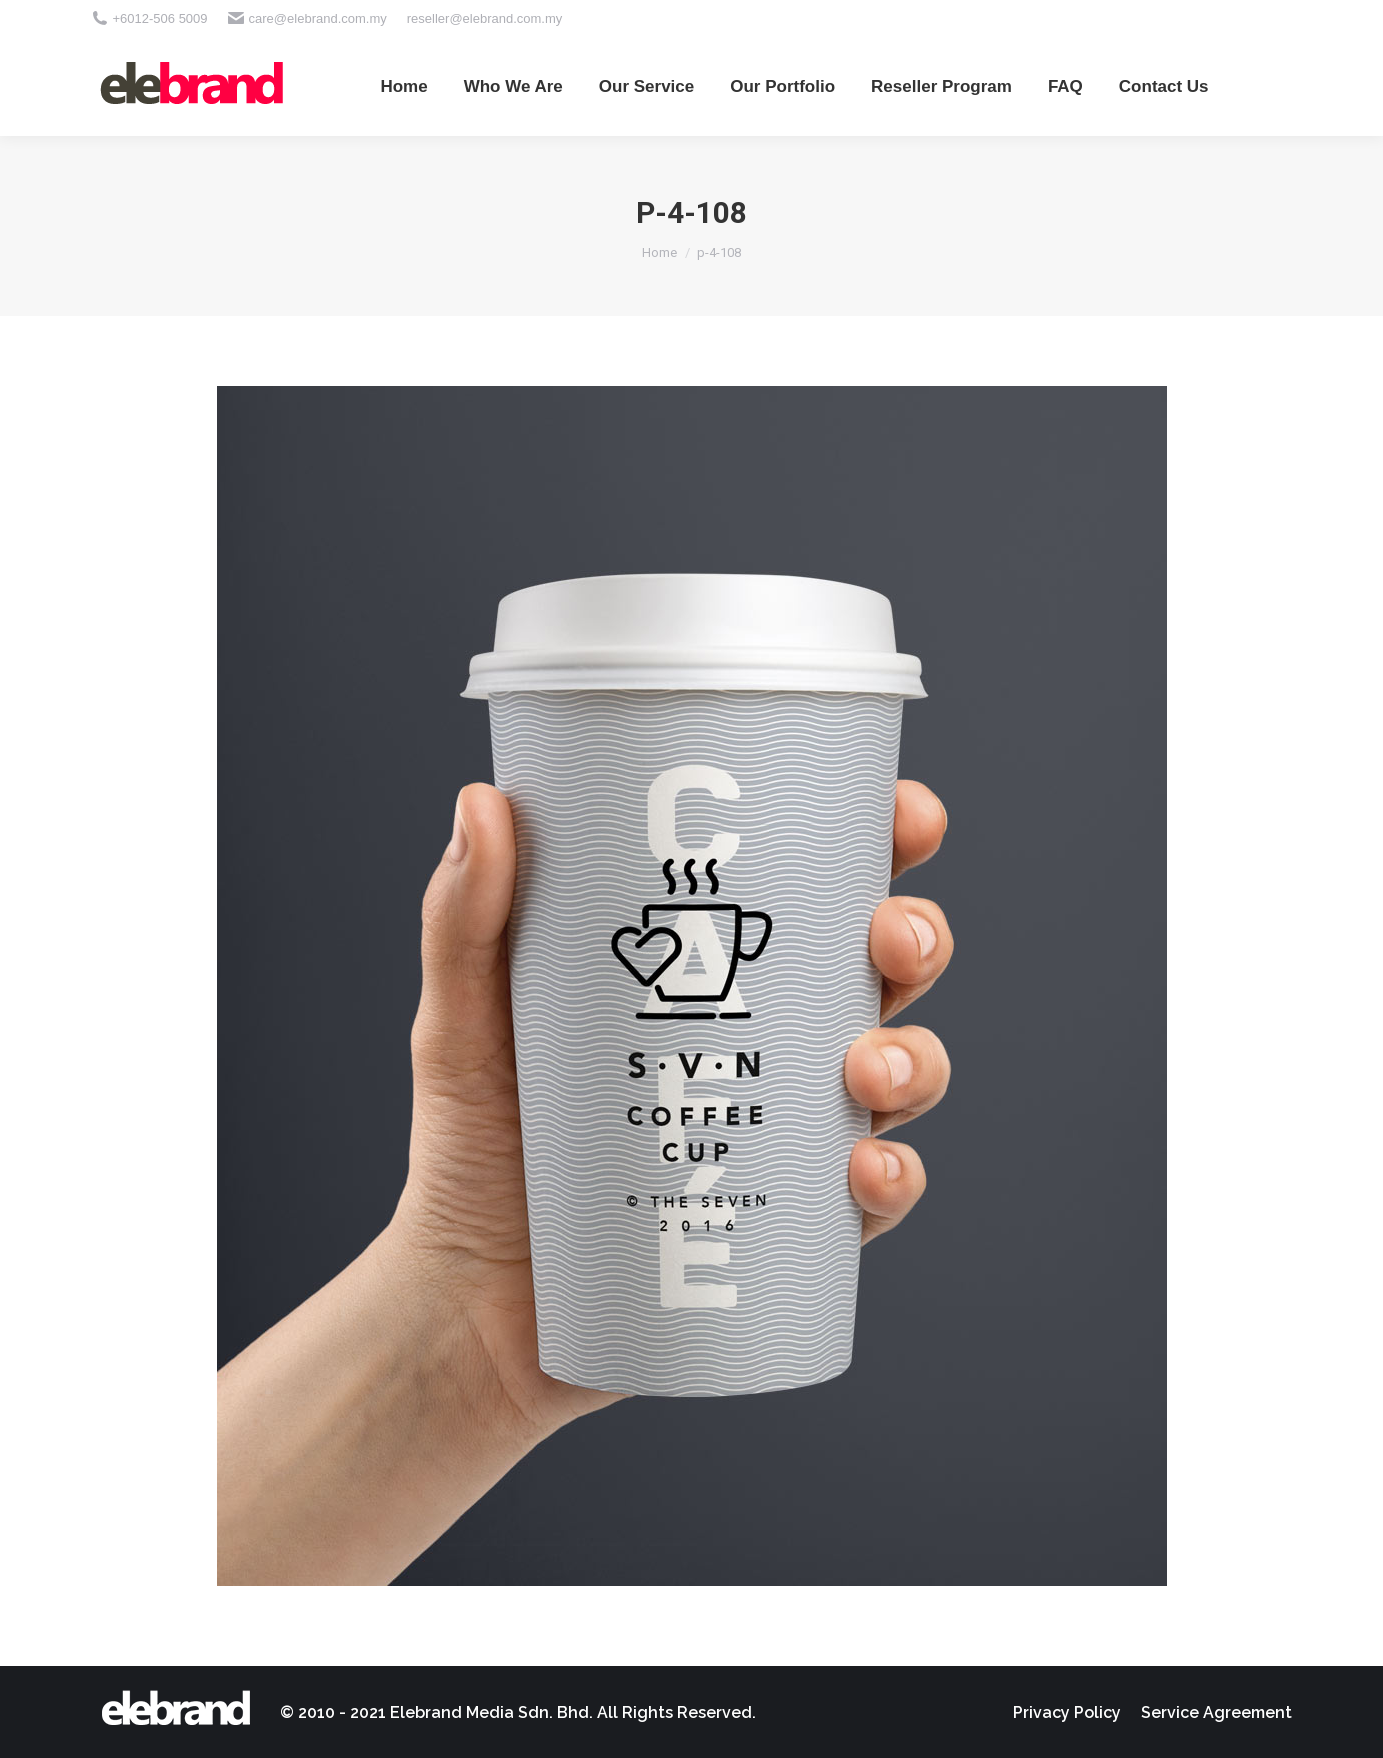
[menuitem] (403, 86)
